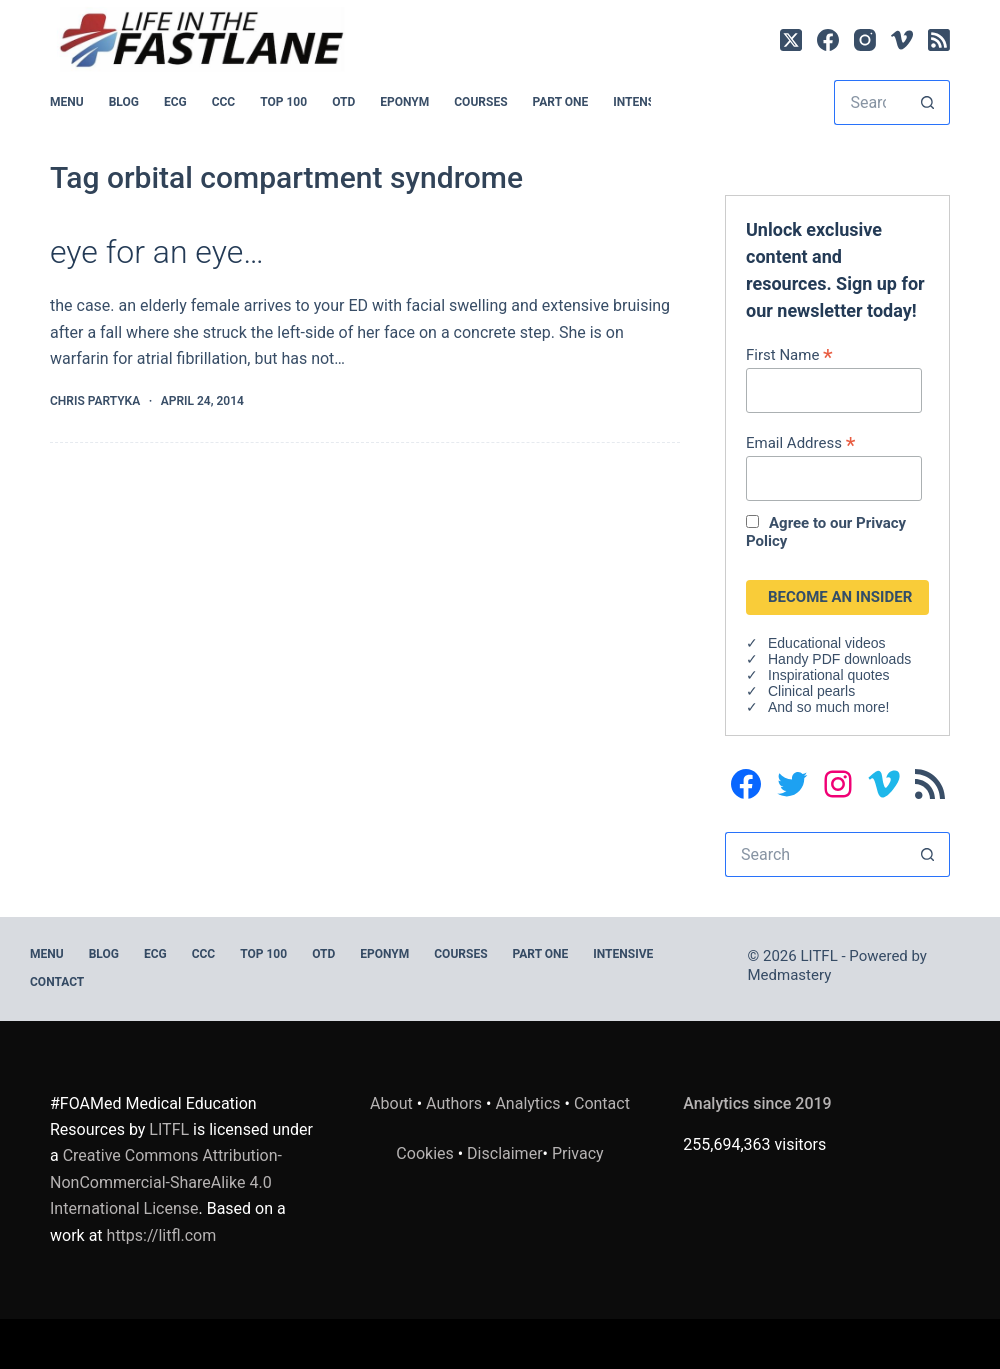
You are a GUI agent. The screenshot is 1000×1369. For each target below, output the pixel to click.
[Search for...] (869, 102)
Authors (454, 1103)
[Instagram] (865, 40)
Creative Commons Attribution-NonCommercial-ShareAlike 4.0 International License (166, 1182)
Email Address (800, 442)
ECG (175, 102)
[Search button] (927, 102)
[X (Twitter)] (791, 40)
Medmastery (790, 975)
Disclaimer (504, 1153)
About (391, 1103)
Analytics (527, 1103)
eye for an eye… (157, 252)
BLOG (124, 102)
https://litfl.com (162, 1235)
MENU (67, 102)
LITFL (169, 1129)
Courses (480, 102)
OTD (343, 102)
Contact (57, 982)
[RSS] (939, 40)
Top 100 (283, 102)
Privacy (578, 1153)
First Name (789, 354)
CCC (224, 102)
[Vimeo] (902, 40)
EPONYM (404, 102)
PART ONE (561, 102)
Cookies (426, 1153)
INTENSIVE (643, 102)
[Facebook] (828, 40)
